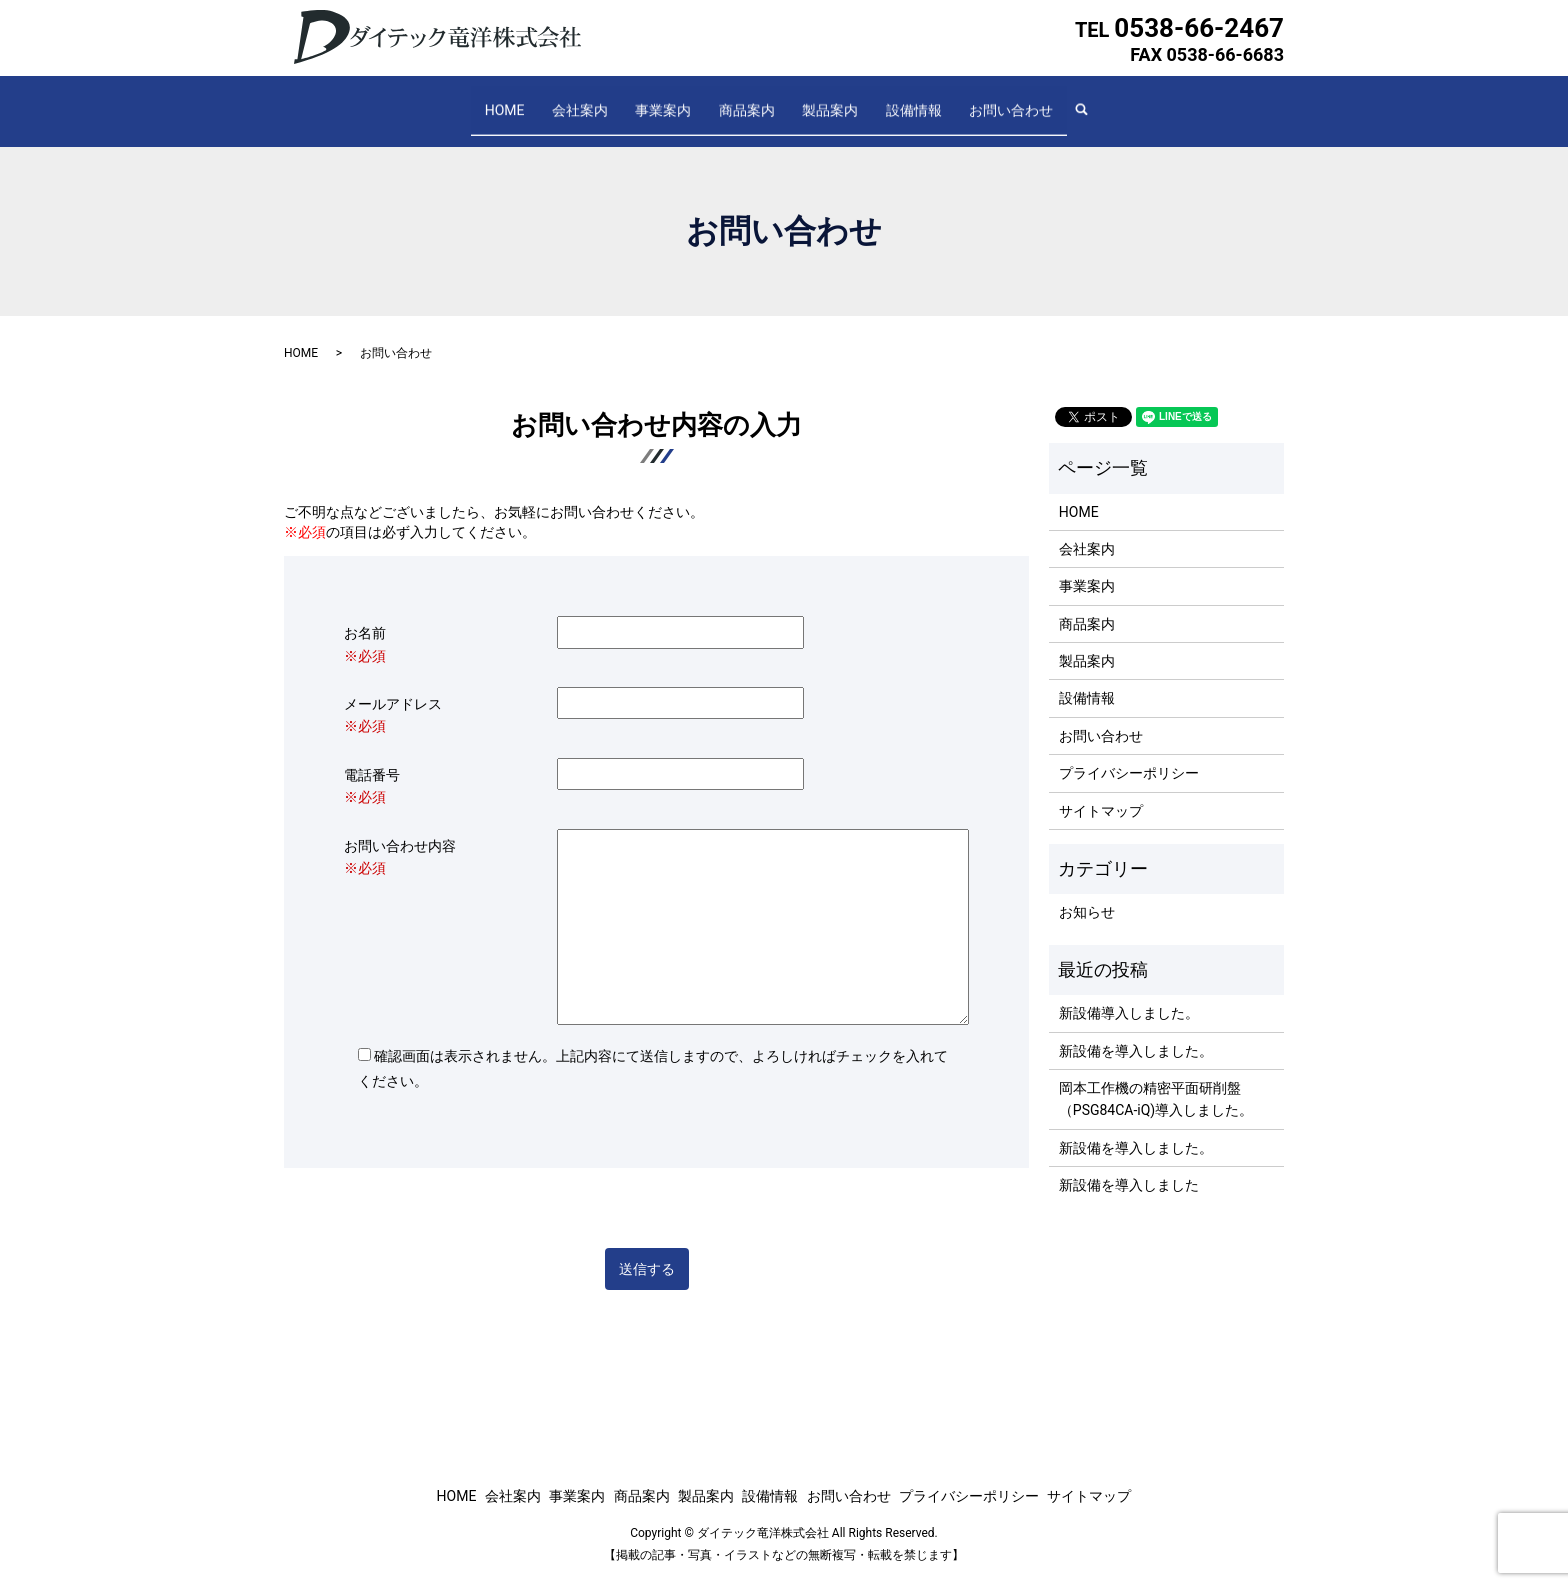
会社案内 (607, 100)
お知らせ (1087, 893)
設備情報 (887, 100)
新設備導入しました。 (1129, 994)
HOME (545, 100)
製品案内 (817, 100)
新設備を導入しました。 (1136, 1031)
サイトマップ (1101, 791)
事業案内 (677, 100)
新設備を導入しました (1129, 1166)
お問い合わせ (971, 100)
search (1046, 101)
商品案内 (747, 100)
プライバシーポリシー (1129, 754)
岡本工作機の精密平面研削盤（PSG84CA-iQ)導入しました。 (1156, 1080)
